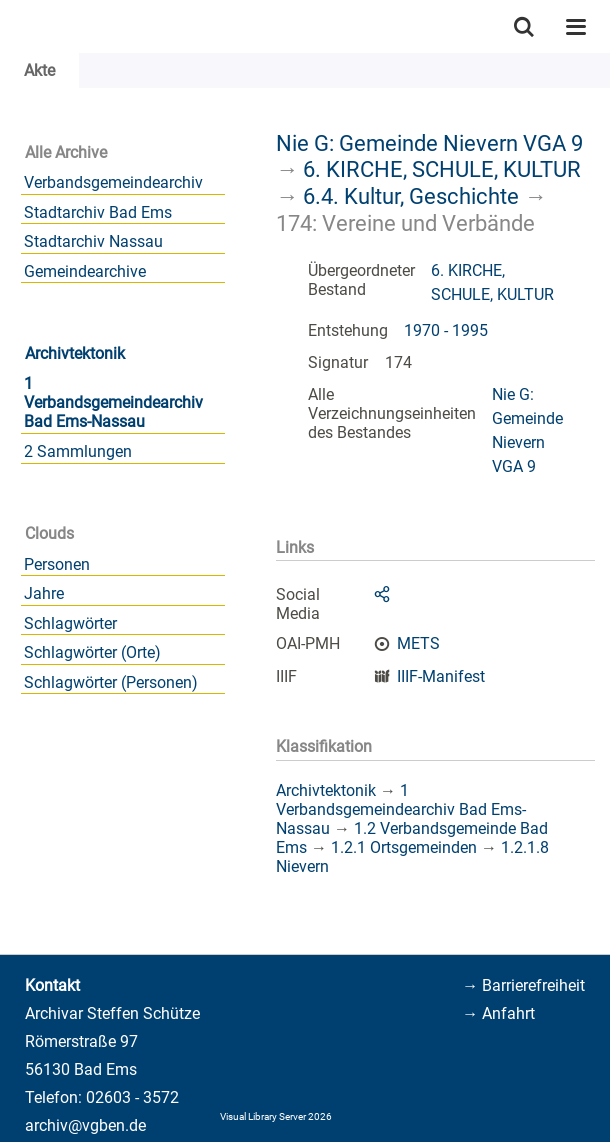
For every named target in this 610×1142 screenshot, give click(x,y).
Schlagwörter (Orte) (92, 652)
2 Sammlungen (78, 451)
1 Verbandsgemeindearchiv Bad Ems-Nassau (113, 402)
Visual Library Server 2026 (276, 1116)
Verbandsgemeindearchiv (113, 182)
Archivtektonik (75, 353)
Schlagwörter (70, 623)
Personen (57, 564)
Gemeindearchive (85, 271)
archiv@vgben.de (85, 1125)
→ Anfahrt (498, 1013)
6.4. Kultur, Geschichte (411, 196)
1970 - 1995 (446, 330)
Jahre (44, 593)
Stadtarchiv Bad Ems (98, 212)
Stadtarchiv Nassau (93, 241)
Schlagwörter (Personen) (111, 682)
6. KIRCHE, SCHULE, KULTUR (442, 169)
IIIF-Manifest (441, 676)
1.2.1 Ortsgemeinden (404, 847)
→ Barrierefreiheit (523, 985)
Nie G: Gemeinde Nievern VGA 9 (429, 143)
